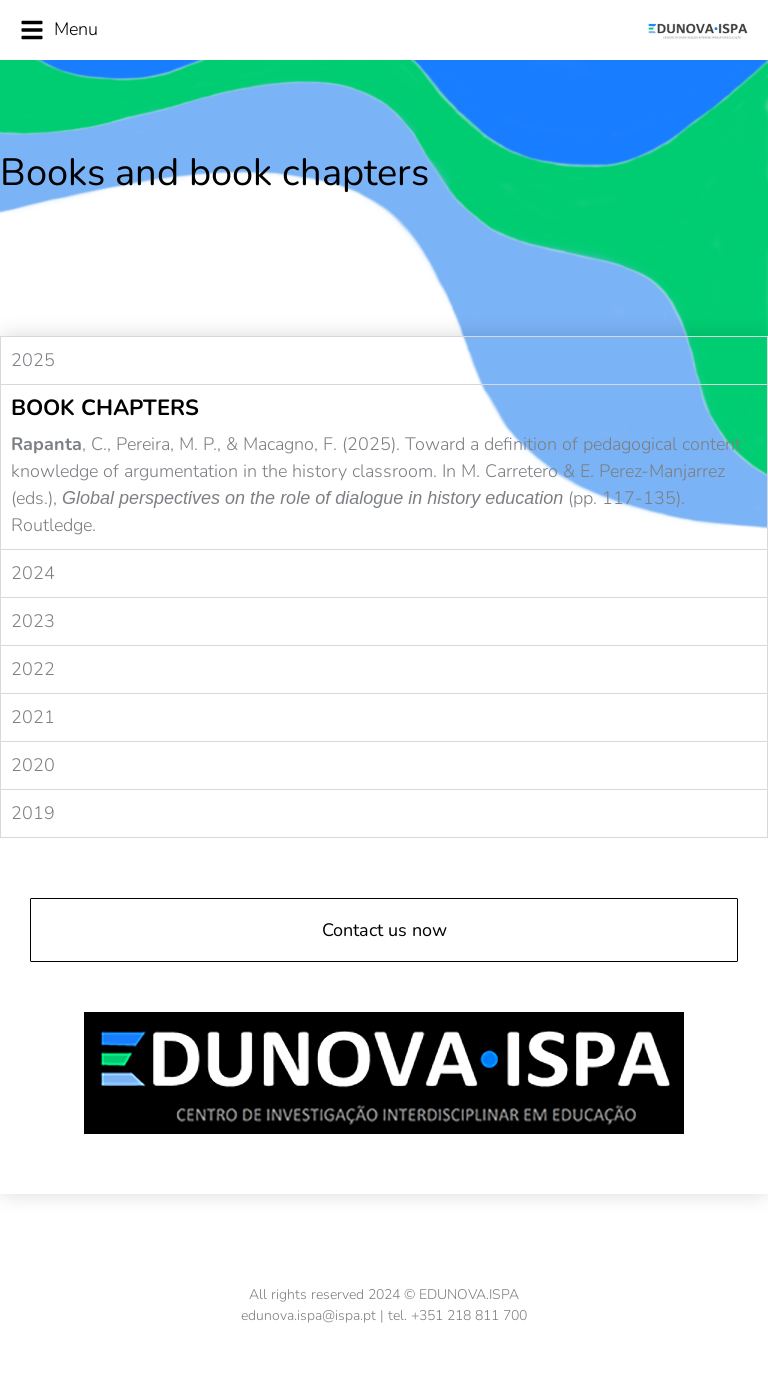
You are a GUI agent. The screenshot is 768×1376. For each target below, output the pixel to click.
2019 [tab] (33, 813)
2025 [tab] (33, 360)
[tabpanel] (384, 466)
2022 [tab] (33, 669)
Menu (59, 29)
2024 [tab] (33, 573)
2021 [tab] (33, 717)
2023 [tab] (33, 621)
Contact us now (384, 930)
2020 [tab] (33, 765)
